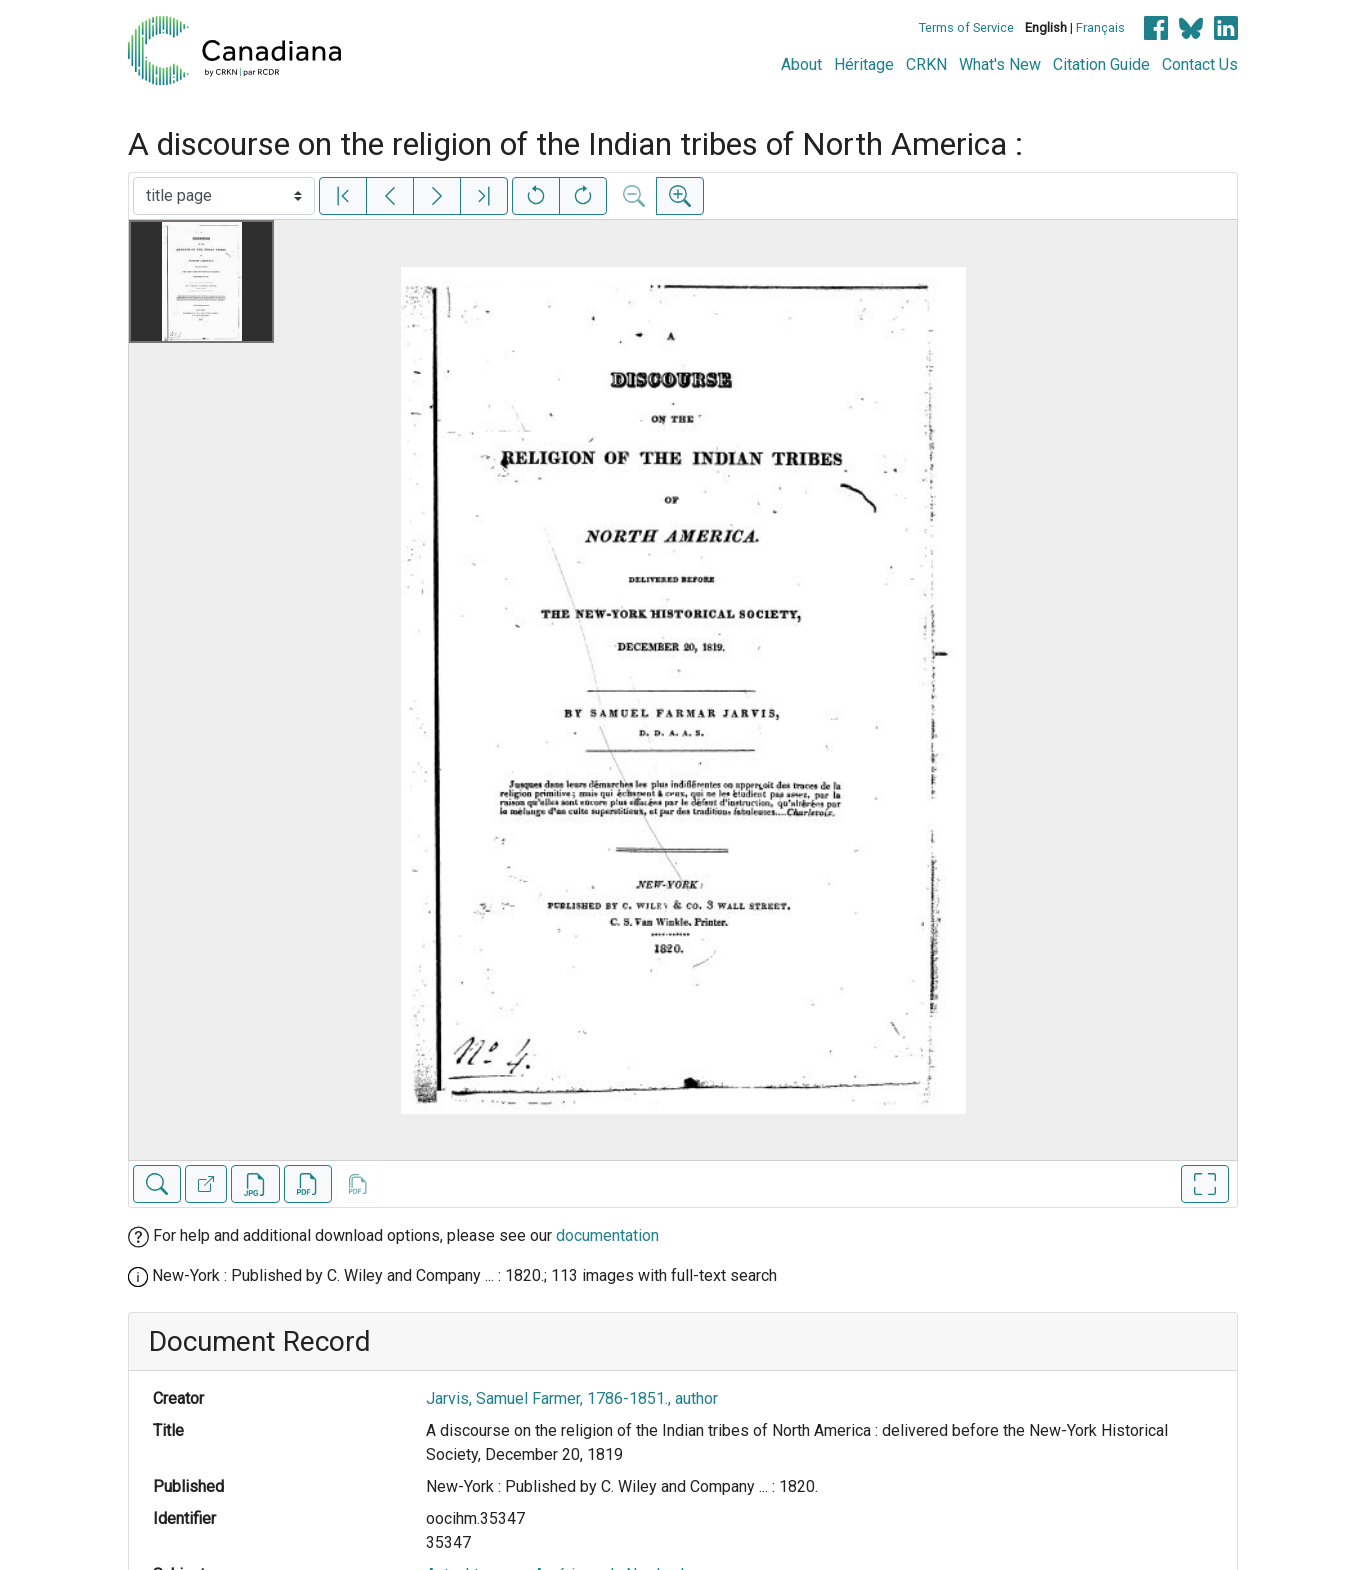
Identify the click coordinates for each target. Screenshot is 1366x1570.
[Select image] (224, 196)
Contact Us (1200, 64)
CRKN (926, 64)
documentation (607, 1235)
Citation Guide (1101, 64)
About (801, 64)
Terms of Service (966, 27)
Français (1100, 27)
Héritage (864, 64)
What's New (1000, 64)
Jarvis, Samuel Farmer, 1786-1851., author (572, 1398)
